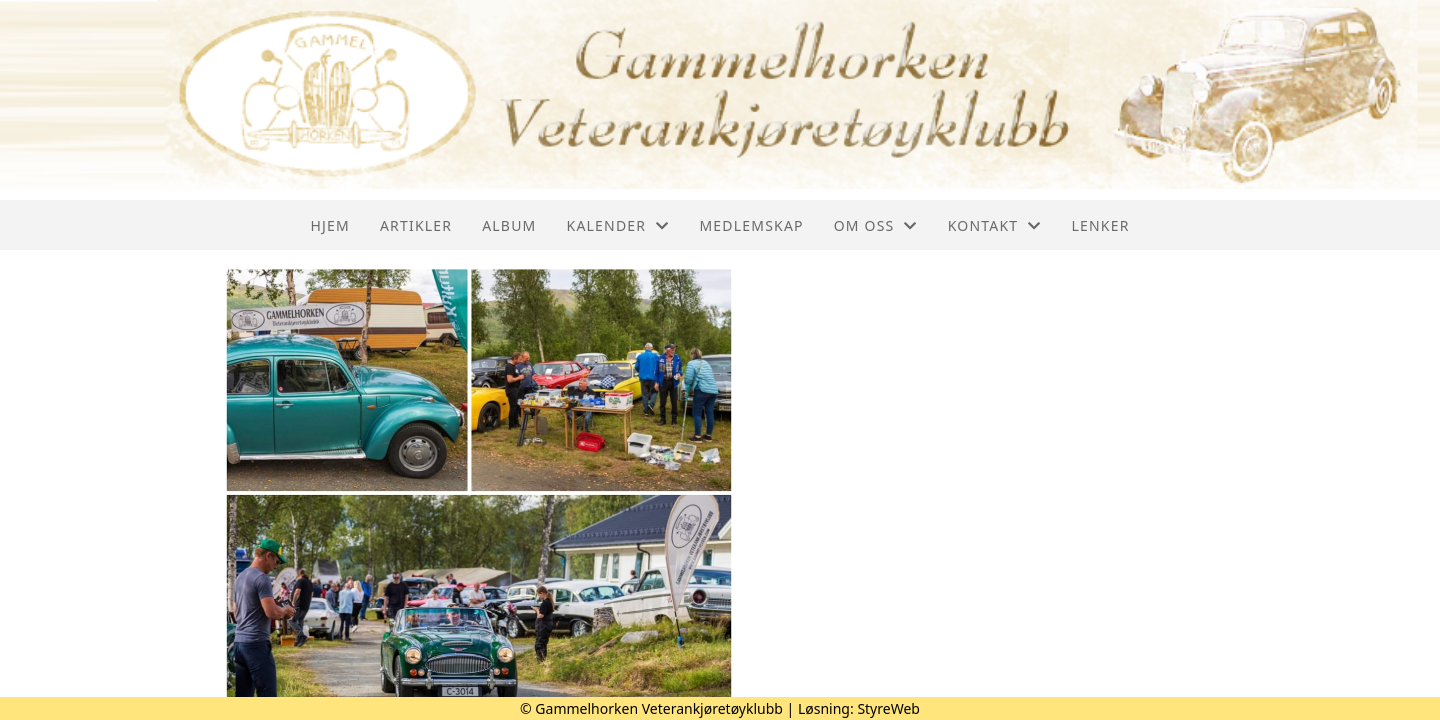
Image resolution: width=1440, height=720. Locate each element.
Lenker (1100, 225)
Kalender (618, 225)
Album (509, 225)
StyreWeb (888, 708)
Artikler (416, 225)
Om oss (876, 225)
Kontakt (995, 225)
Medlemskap (751, 225)
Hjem (329, 225)
